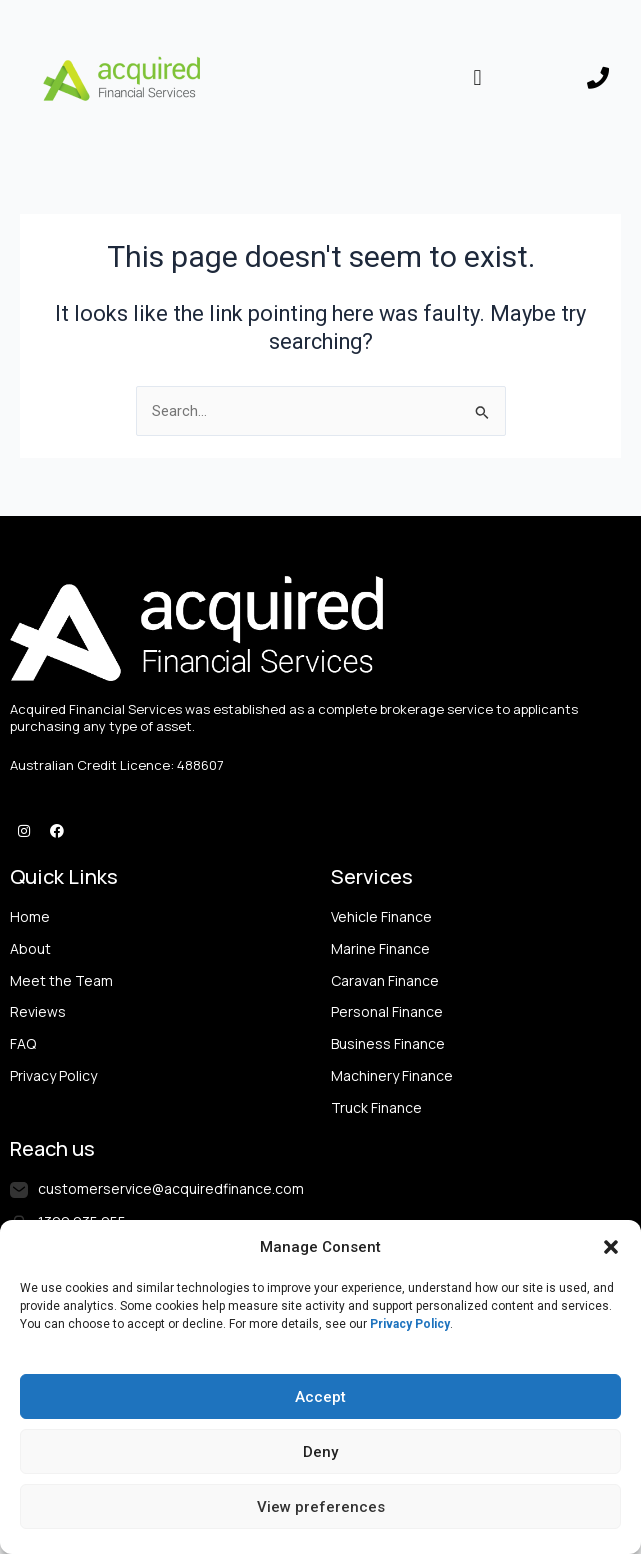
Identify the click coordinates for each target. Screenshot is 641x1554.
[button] (611, 1247)
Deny (320, 1452)
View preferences (321, 1507)
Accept (320, 1397)
